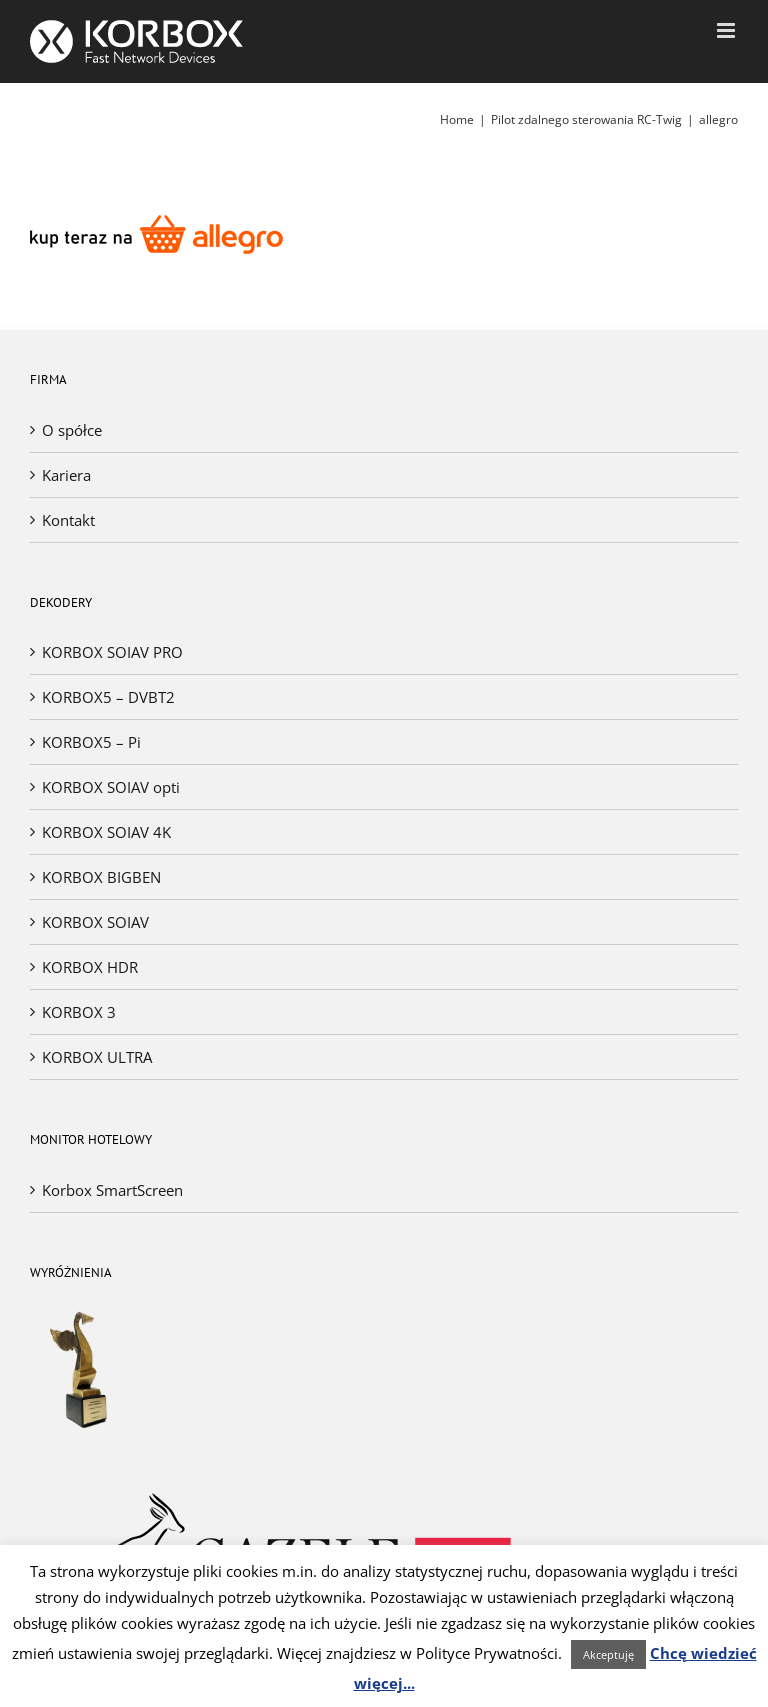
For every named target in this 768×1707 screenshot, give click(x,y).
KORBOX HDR (90, 967)
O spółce (72, 430)
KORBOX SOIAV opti (111, 787)
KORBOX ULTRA (97, 1057)
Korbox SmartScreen (112, 1190)
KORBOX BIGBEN (101, 877)
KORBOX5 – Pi (91, 742)
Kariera (66, 475)
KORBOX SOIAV (95, 922)
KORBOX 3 (79, 1012)
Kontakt (68, 520)
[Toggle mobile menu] (727, 30)
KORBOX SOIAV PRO (112, 652)
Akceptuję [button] (608, 1654)
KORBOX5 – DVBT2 (108, 697)
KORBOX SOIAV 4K (106, 832)
